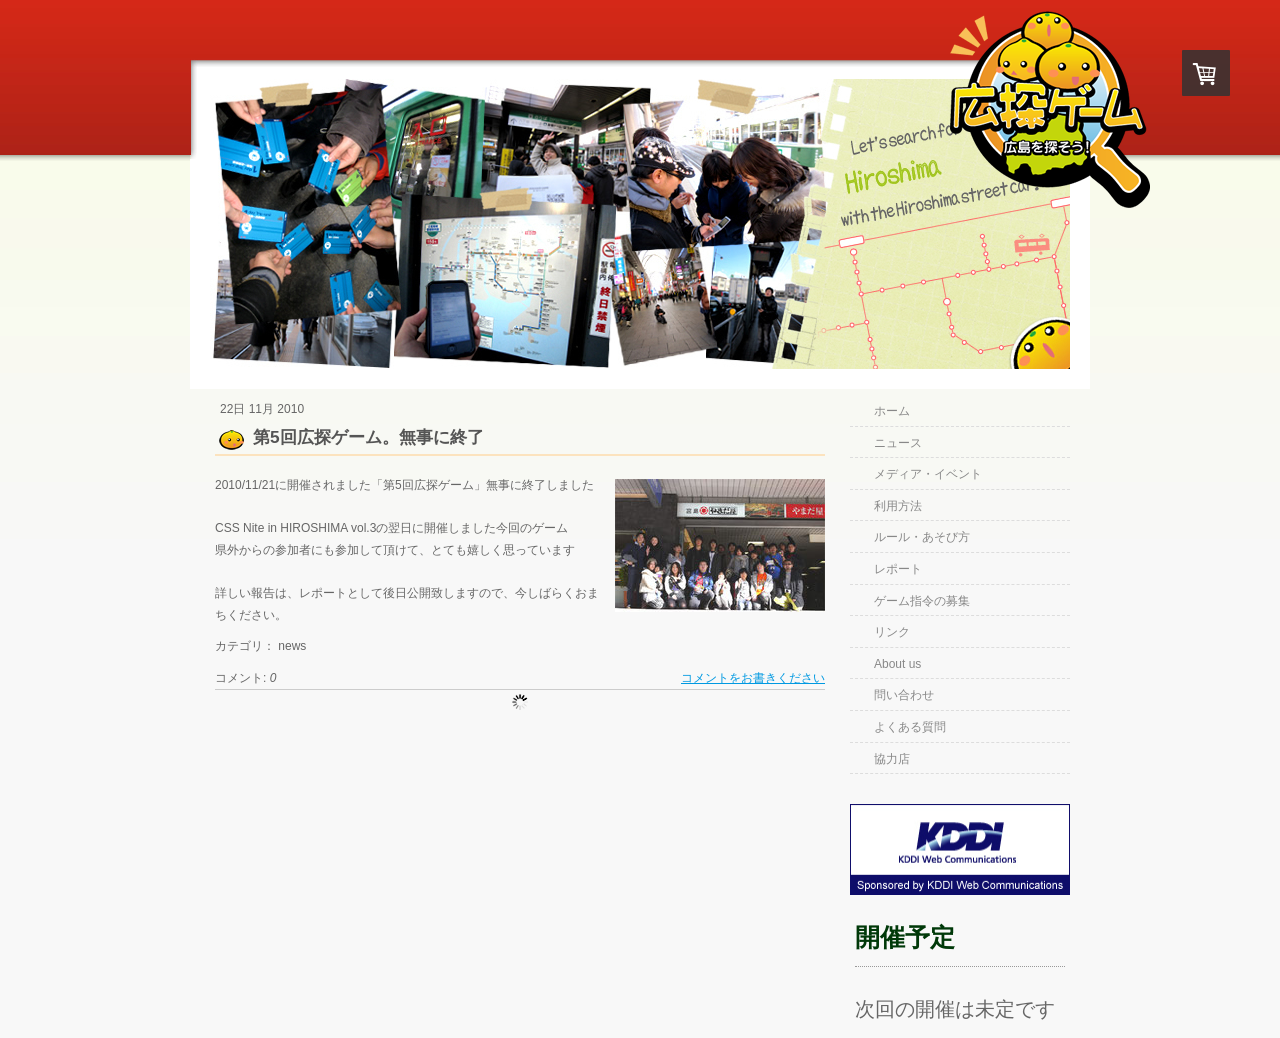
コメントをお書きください (753, 678)
